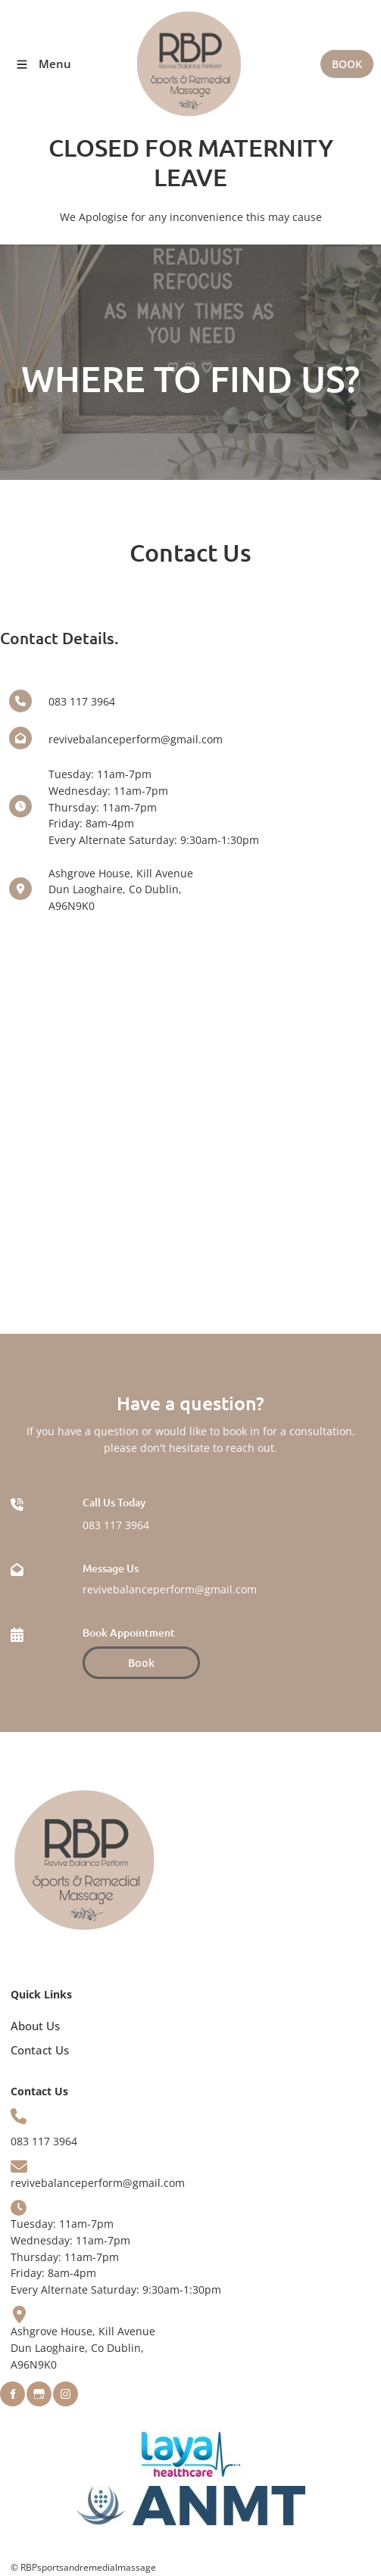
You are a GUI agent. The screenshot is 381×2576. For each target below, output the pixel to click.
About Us (35, 2025)
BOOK (347, 58)
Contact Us (40, 2049)
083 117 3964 (116, 1525)
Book (95, 1654)
